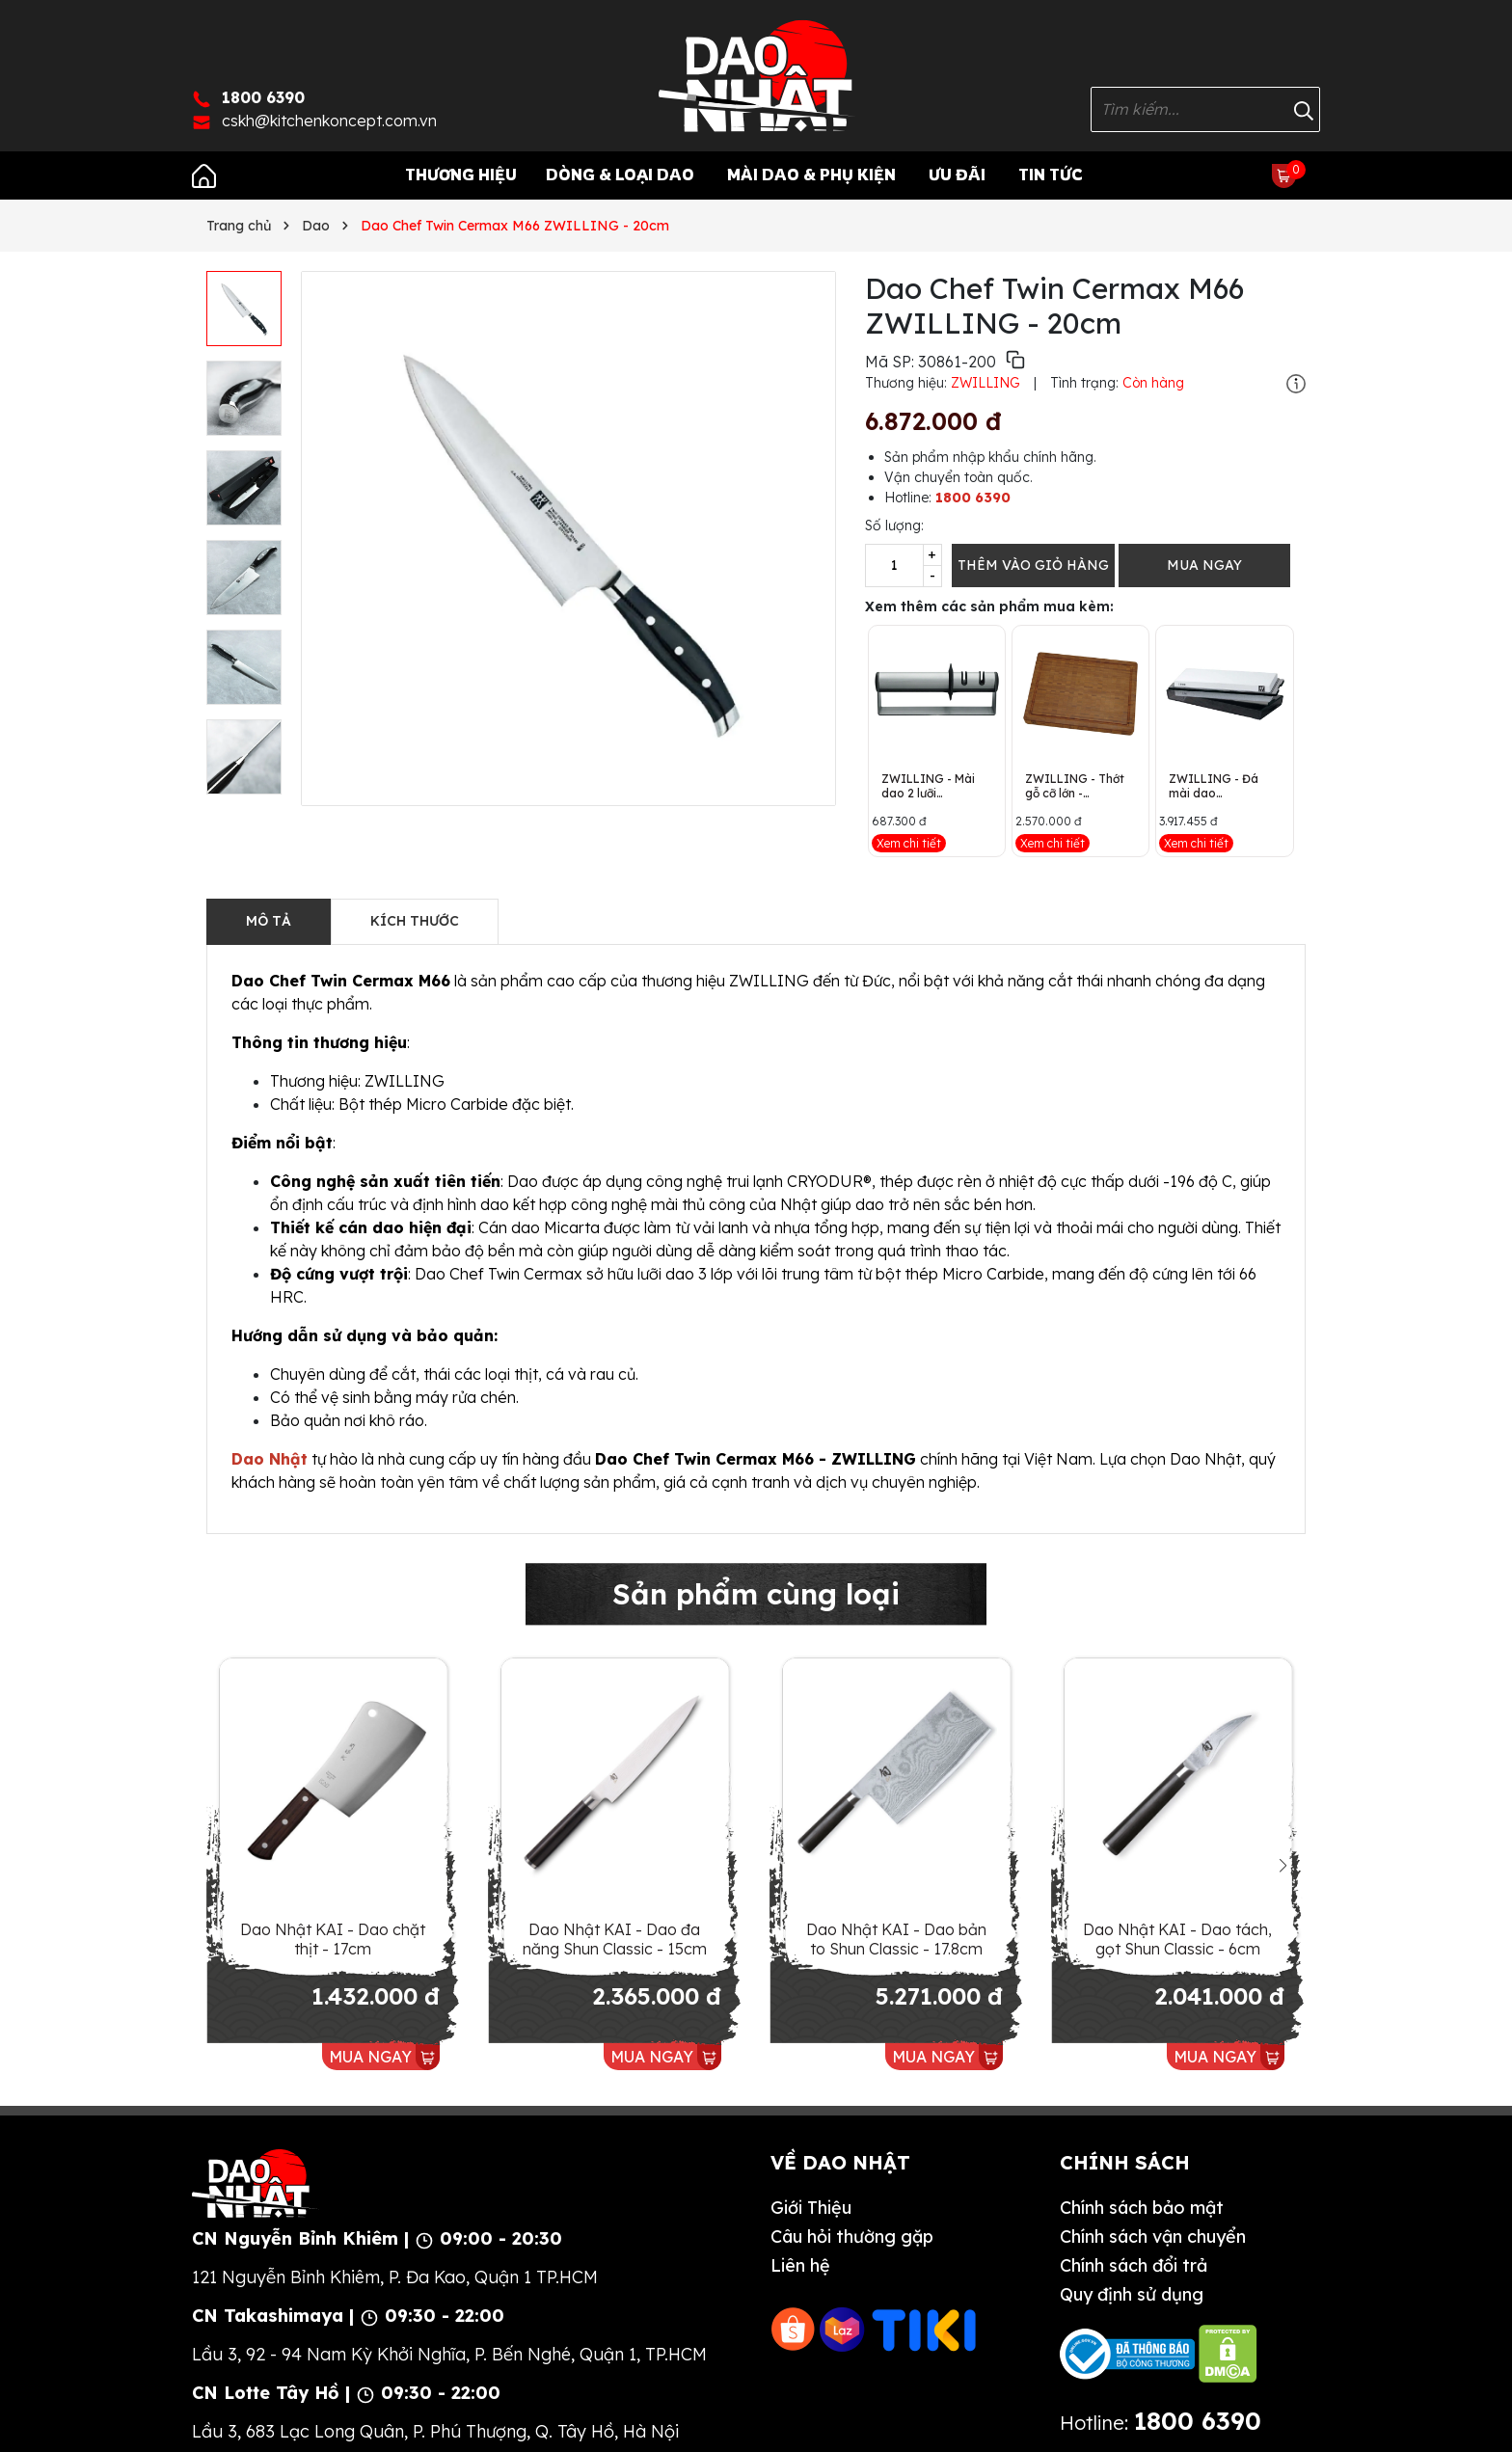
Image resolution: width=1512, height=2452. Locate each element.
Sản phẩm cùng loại (756, 1594)
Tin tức (1050, 174)
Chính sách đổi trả (1133, 2265)
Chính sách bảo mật (1142, 2207)
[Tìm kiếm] (1303, 108)
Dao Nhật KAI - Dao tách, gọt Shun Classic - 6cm (1177, 1939)
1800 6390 (973, 497)
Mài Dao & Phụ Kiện (811, 174)
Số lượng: (894, 525)
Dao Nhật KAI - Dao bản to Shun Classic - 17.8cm (896, 1939)
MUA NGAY (1204, 565)
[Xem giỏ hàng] (1284, 174)
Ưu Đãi (957, 174)
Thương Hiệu (461, 174)
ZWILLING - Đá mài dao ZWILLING (1213, 785)
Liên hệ (800, 2265)
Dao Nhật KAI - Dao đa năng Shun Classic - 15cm (615, 1939)
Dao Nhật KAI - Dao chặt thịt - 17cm (332, 1939)
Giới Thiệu (810, 2207)
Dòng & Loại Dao (620, 174)
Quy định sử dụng (1131, 2294)
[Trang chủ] (204, 174)
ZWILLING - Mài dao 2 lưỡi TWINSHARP (928, 785)
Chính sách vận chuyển (1153, 2236)
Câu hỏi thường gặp (851, 2236)
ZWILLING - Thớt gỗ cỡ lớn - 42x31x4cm (1074, 785)
